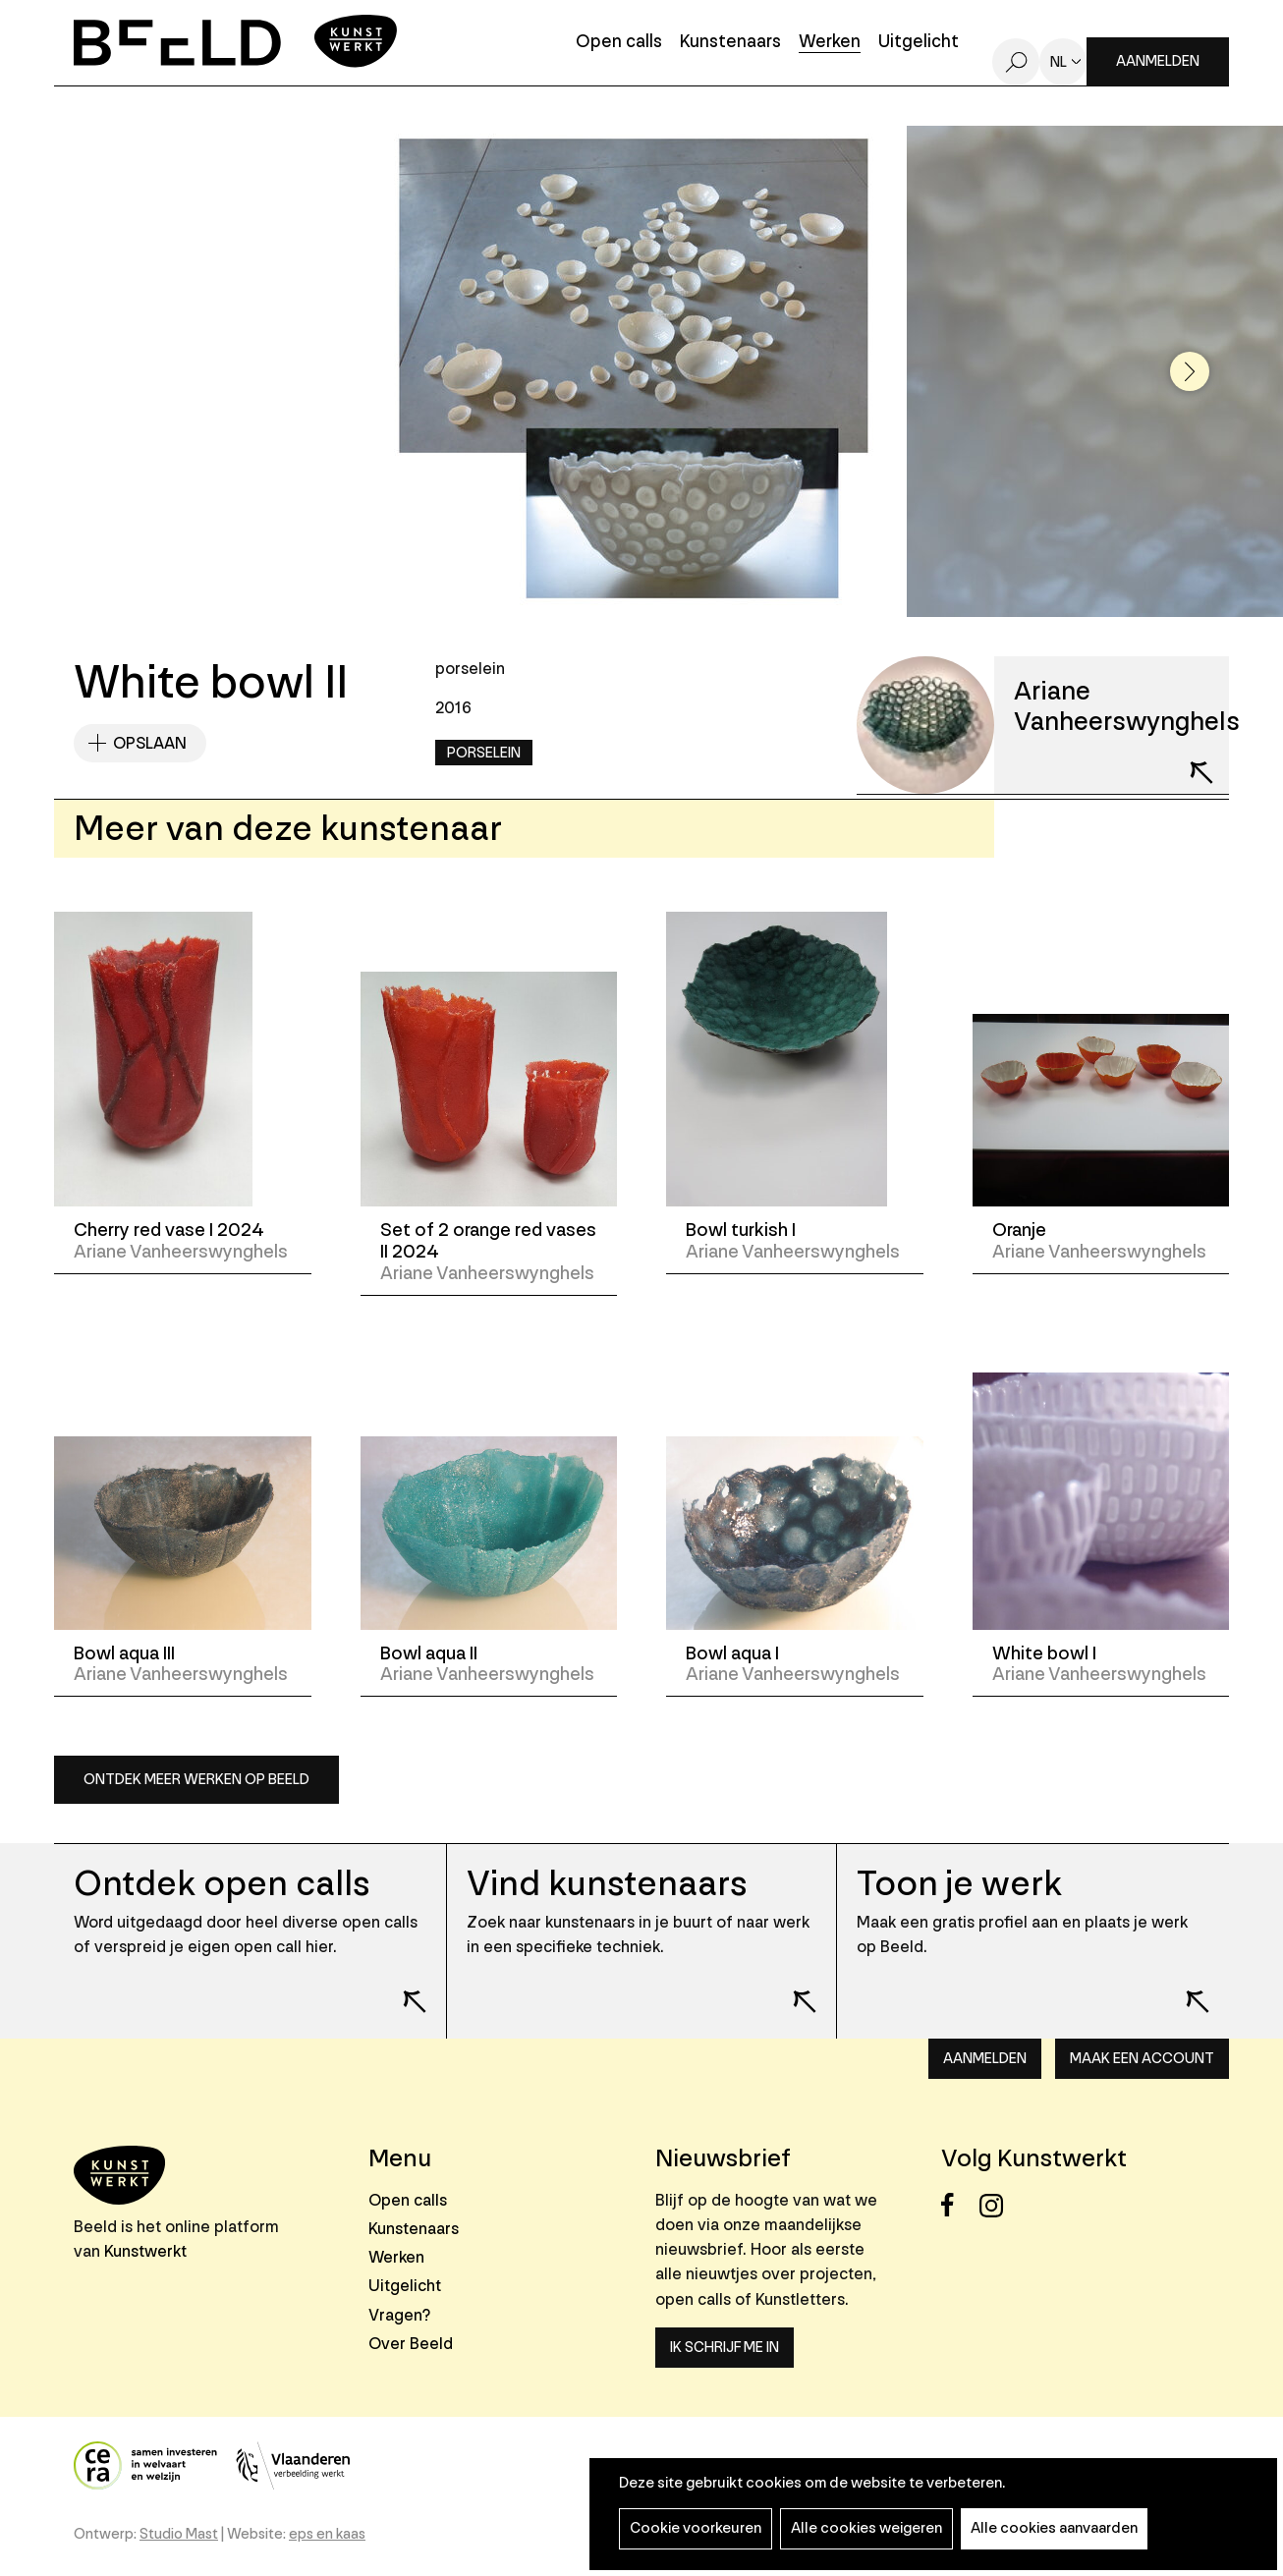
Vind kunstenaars (607, 1884)
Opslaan (150, 743)
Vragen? (399, 2315)
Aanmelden (1157, 61)
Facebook (958, 2205)
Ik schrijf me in (724, 2347)
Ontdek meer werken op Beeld (196, 1779)
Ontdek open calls (221, 1884)
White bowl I (1044, 1653)
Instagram (996, 2205)
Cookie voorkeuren (695, 2528)
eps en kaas (327, 2534)
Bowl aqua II (428, 1653)
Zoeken (1015, 61)
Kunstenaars (730, 42)
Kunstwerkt (145, 2251)
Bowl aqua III (124, 1653)
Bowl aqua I (732, 1653)
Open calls (619, 42)
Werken (830, 42)
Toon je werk (959, 1884)
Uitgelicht (918, 42)
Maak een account (1142, 2058)
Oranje (1019, 1230)
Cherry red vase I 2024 (169, 1230)
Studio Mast (178, 2534)
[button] (1189, 371)
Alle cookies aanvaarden (1054, 2528)
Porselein (484, 753)
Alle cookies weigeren (866, 2528)
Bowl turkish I (741, 1230)
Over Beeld (410, 2343)
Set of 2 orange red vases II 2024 (488, 1240)
